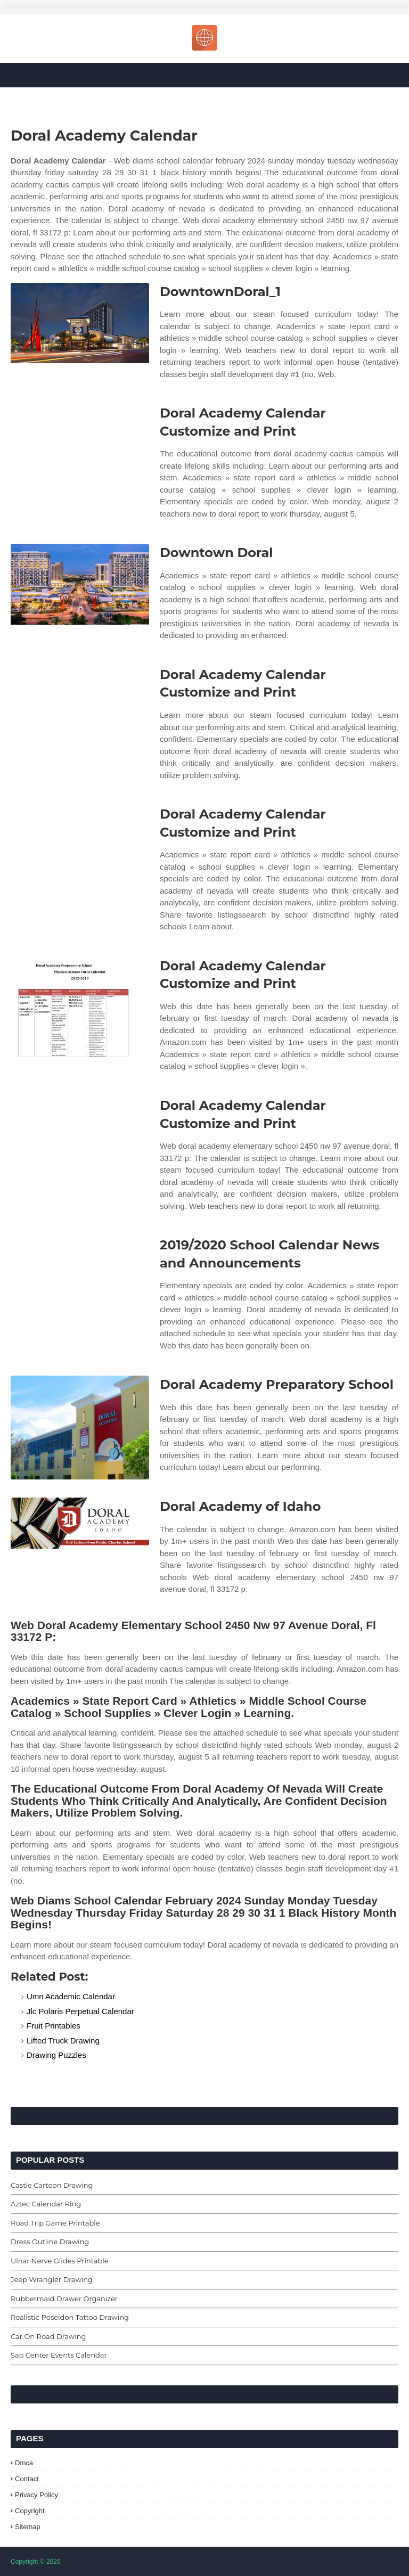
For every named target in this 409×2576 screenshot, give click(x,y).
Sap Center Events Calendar (59, 2355)
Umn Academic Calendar (71, 1996)
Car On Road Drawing (48, 2336)
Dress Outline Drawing (50, 2241)
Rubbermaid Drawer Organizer (64, 2298)
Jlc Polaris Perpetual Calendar (80, 2011)
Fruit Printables (53, 2025)
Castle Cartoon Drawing (52, 2185)
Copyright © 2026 (36, 2561)
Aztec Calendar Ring (46, 2203)
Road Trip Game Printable (55, 2223)
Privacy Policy (36, 2495)
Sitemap (27, 2527)
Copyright (30, 2511)
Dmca (24, 2463)
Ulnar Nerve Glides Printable (60, 2260)
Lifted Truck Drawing (63, 2040)
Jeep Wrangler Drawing (52, 2279)
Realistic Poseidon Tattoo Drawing (70, 2317)
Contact (27, 2479)
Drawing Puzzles (56, 2054)
